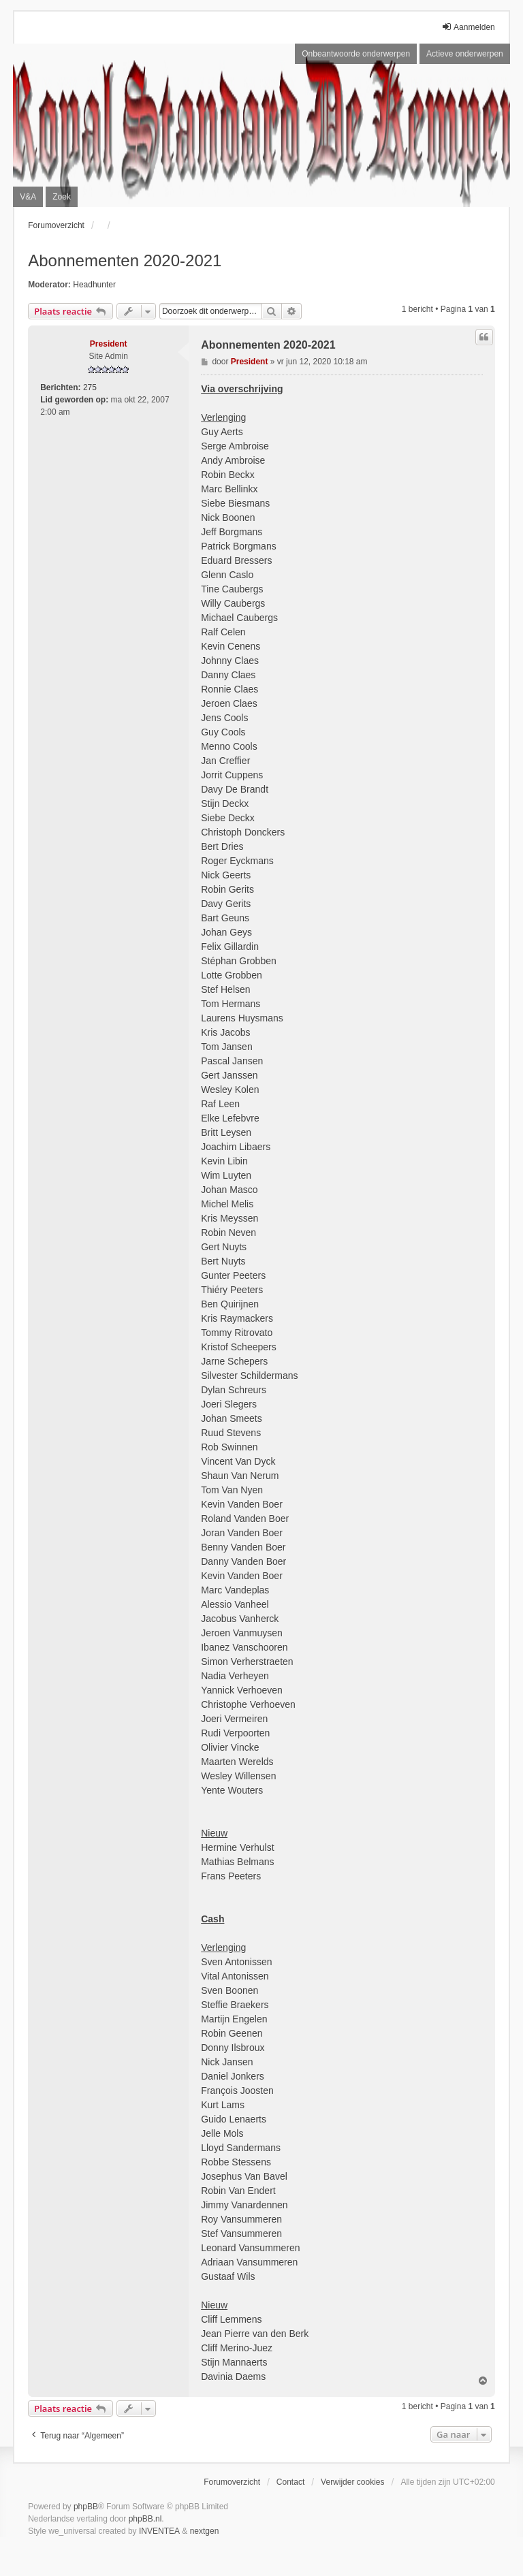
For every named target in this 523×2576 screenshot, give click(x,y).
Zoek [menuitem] (61, 197)
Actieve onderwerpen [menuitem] (464, 54)
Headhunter (94, 284)
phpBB (86, 2506)
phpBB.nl (145, 2519)
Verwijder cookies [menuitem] (352, 2482)
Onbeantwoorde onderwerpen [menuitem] (356, 54)
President (108, 344)
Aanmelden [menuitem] (468, 27)
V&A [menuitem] (28, 197)
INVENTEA (159, 2531)
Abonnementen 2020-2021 (124, 260)
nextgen (204, 2531)
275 (90, 387)
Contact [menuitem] (290, 2482)
